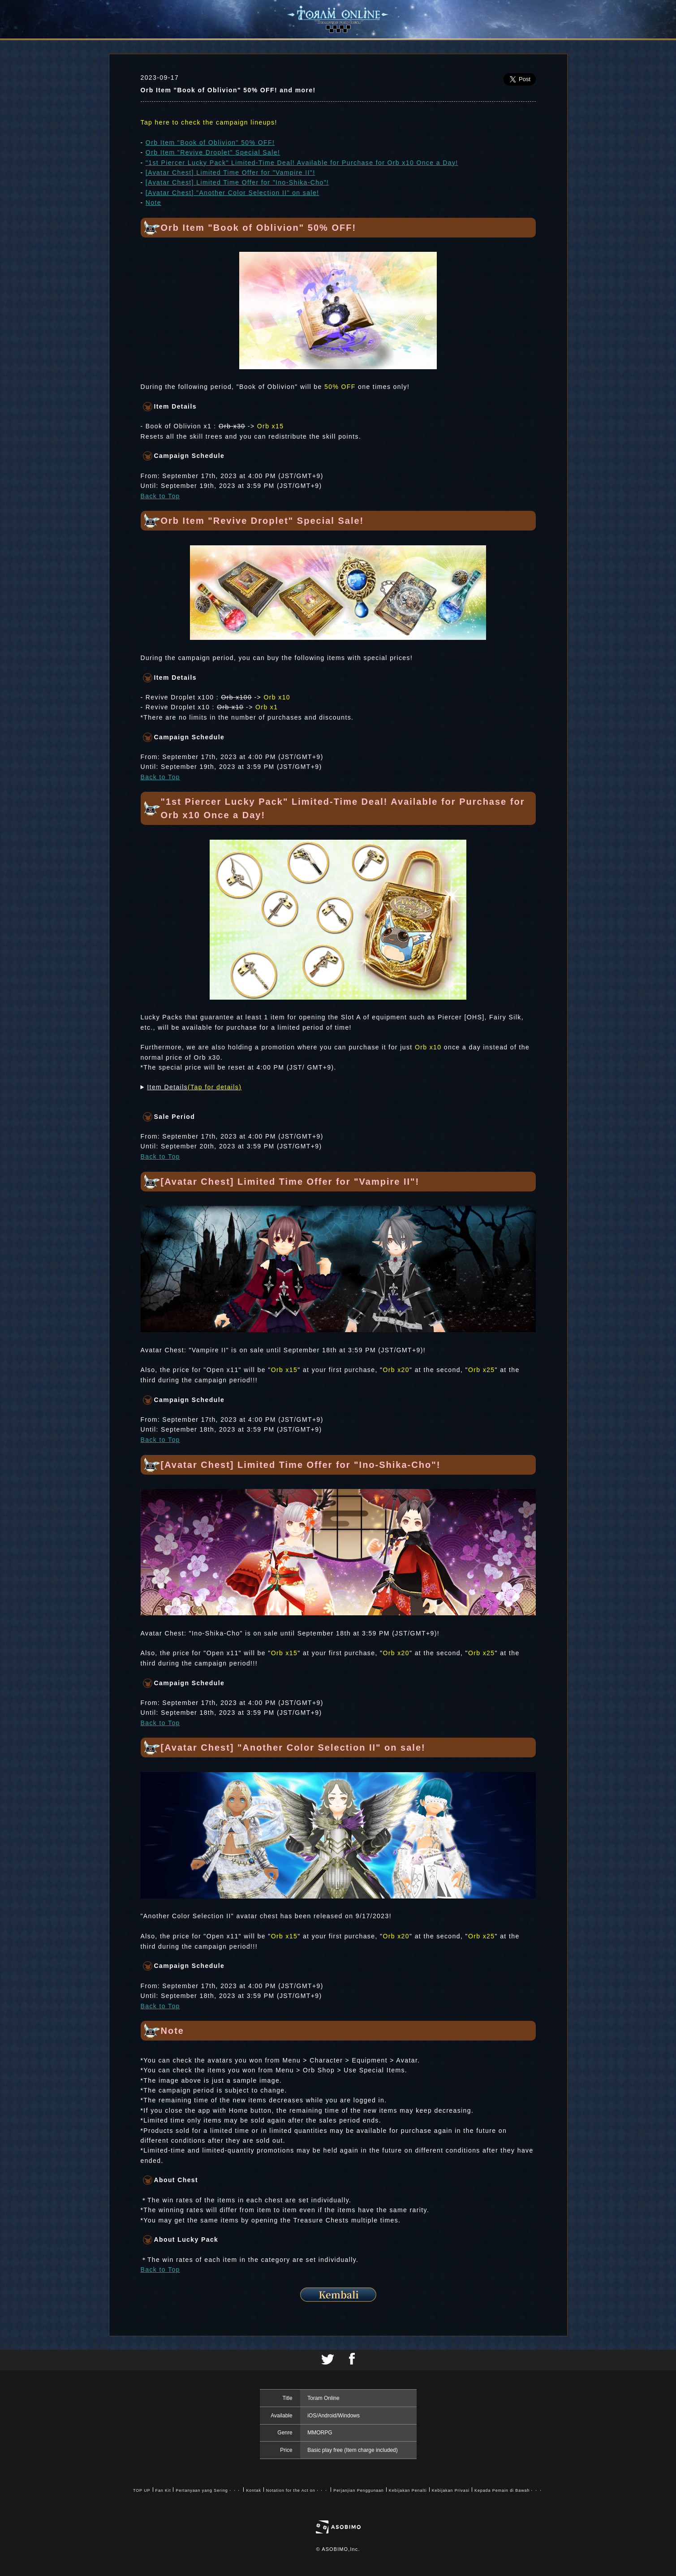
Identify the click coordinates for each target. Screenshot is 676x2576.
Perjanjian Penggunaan (358, 2490)
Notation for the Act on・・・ (297, 2490)
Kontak (253, 2490)
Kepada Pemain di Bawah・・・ (508, 2490)
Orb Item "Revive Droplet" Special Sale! (213, 152)
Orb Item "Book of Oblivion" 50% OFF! (210, 142)
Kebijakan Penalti (408, 2490)
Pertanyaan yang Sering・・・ (208, 2490)
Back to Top (160, 496)
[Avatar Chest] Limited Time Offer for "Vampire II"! (230, 172)
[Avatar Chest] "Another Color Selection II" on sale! (232, 192)
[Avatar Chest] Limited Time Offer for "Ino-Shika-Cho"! (237, 182)
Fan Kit (163, 2490)
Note (153, 202)
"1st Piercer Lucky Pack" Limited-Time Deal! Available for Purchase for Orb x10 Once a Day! (302, 162)
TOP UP (142, 2490)
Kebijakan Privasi (450, 2490)
